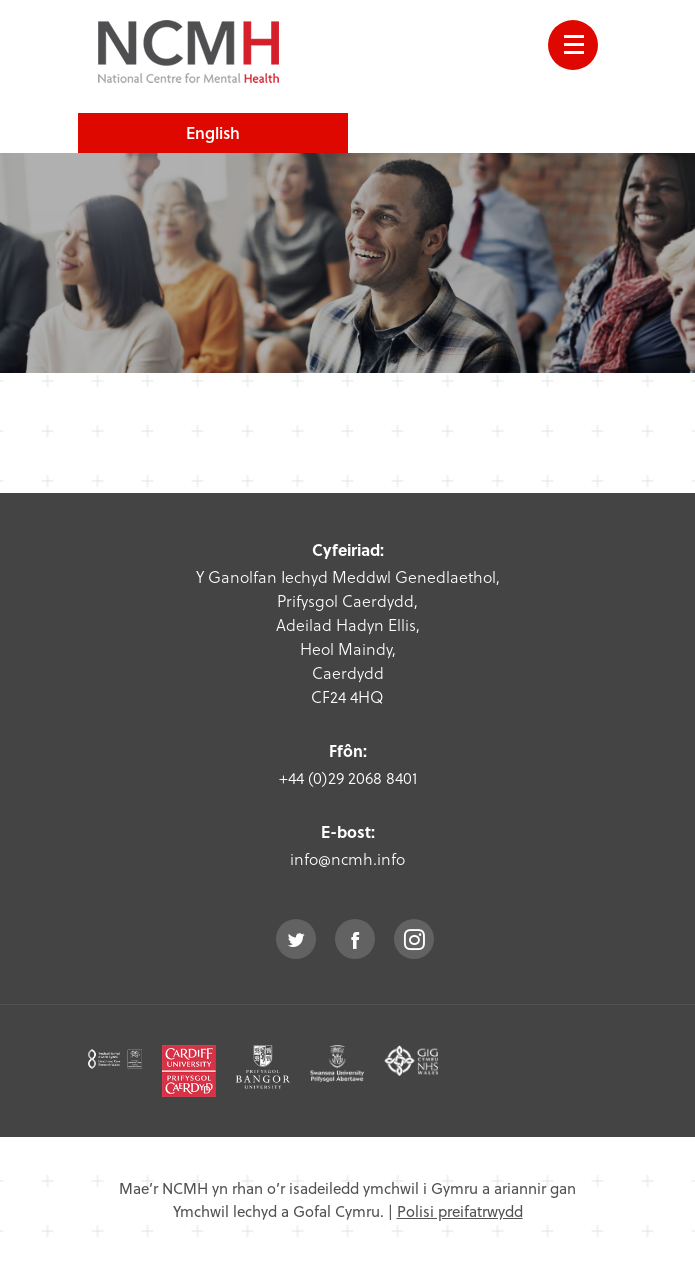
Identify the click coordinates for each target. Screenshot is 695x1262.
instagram (414, 939)
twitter (296, 939)
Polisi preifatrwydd (460, 1211)
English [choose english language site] (213, 132)
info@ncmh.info (347, 858)
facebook (355, 939)
